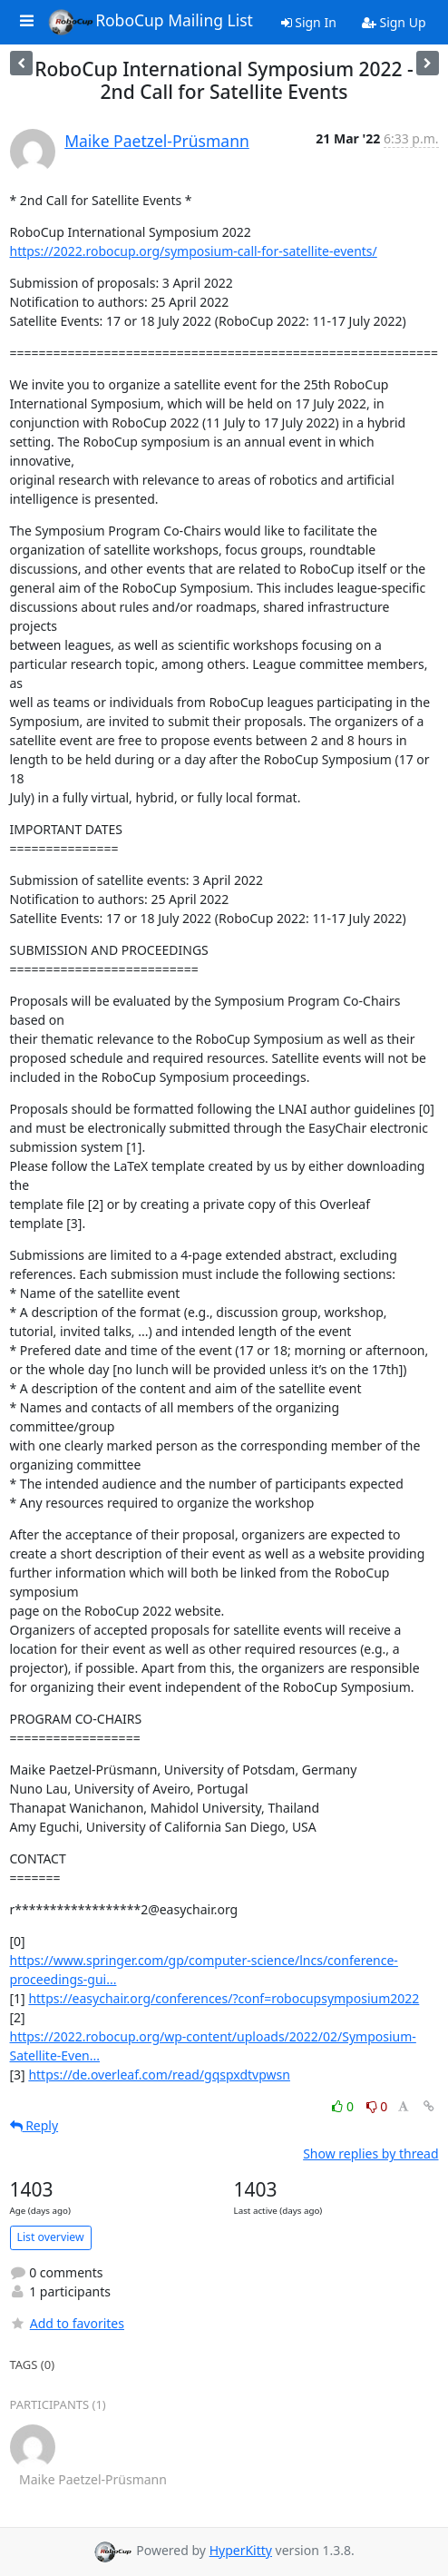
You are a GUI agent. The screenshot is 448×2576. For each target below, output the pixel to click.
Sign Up (394, 22)
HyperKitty (240, 2550)
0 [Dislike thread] (377, 2106)
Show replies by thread (370, 2153)
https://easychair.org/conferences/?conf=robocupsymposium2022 (223, 1998)
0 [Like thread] (344, 2106)
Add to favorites (67, 2323)
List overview (50, 2237)
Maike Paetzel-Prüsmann (156, 141)
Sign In (308, 22)
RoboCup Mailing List (150, 21)
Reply (34, 2125)
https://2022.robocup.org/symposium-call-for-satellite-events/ (193, 251)
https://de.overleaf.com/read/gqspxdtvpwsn (159, 2074)
